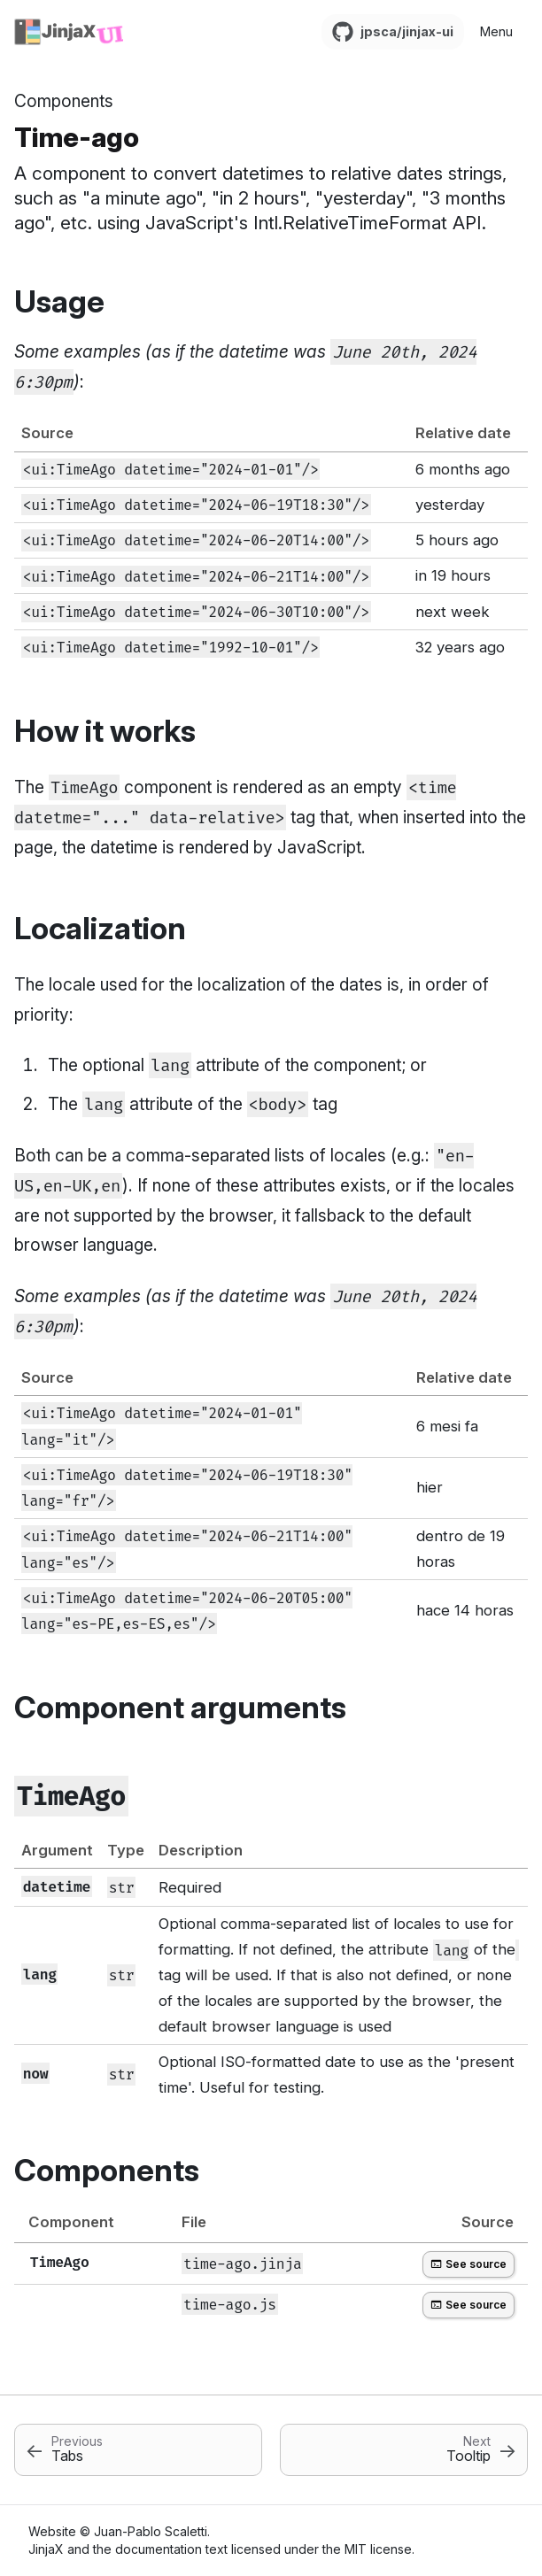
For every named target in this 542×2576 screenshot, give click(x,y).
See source (468, 2263)
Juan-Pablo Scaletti (150, 2531)
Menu (496, 31)
